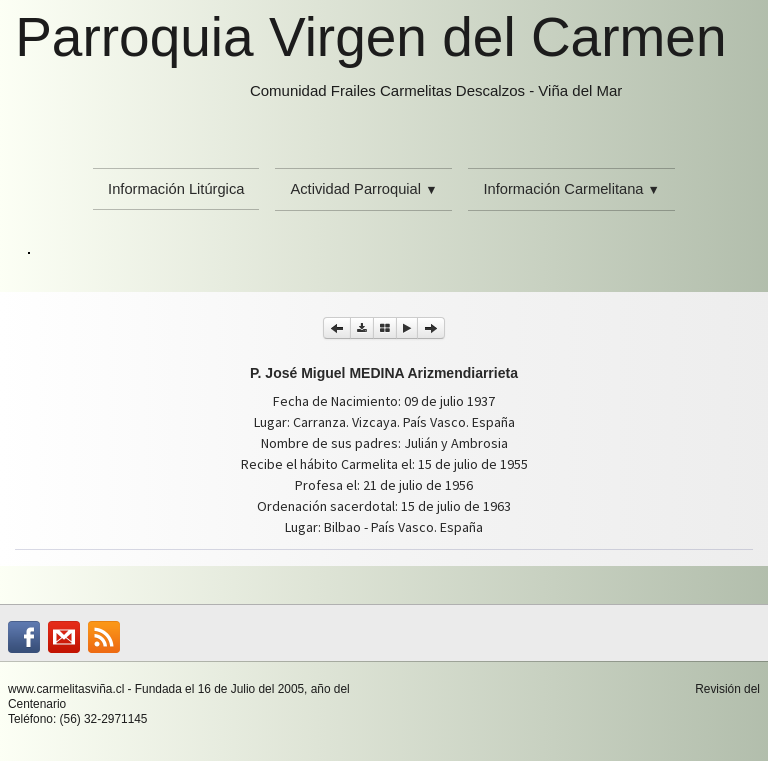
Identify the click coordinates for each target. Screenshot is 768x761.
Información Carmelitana (571, 189)
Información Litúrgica (176, 189)
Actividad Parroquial (363, 189)
